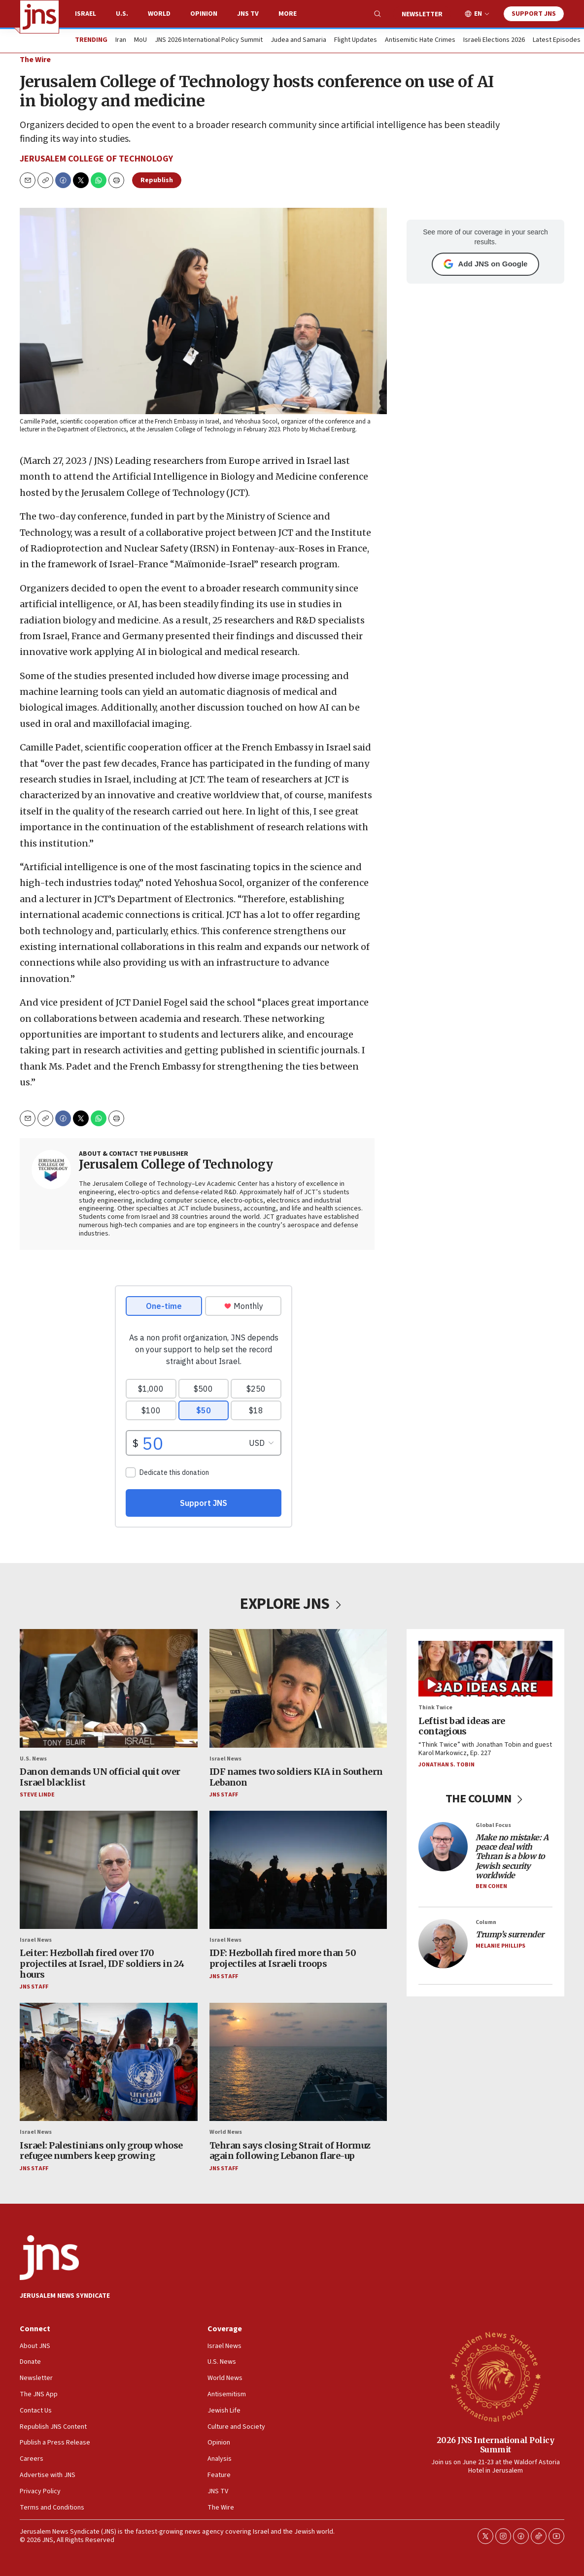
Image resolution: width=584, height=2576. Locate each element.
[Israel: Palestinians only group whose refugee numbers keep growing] (109, 2062)
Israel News (225, 1759)
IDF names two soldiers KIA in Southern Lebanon (296, 1777)
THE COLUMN (486, 1798)
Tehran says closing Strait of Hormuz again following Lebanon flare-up (290, 2151)
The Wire (35, 59)
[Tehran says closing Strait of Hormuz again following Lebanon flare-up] (298, 2062)
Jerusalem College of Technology (96, 159)
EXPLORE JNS (292, 1604)
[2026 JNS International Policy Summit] (495, 2376)
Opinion (203, 14)
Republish (156, 180)
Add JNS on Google (486, 264)
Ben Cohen (491, 1886)
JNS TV (248, 14)
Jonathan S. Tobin (446, 1765)
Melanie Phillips (500, 1946)
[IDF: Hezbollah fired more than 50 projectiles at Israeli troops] (298, 1870)
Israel (85, 14)
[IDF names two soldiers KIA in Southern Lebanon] (298, 1688)
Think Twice (435, 1708)
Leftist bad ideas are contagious (461, 1726)
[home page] (39, 17)
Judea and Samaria (298, 40)
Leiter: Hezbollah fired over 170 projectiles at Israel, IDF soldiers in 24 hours (102, 1964)
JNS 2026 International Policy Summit (209, 40)
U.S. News (33, 1759)
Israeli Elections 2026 (494, 40)
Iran (120, 40)
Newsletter (422, 14)
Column (486, 1922)
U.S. (122, 14)
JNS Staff (223, 1795)
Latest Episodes (557, 40)
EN (478, 14)
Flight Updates (355, 40)
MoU (140, 40)
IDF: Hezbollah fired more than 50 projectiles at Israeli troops (282, 1959)
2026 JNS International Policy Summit (495, 2444)
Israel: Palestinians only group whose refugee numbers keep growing (101, 2151)
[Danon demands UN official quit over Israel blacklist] (109, 1688)
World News (225, 2132)
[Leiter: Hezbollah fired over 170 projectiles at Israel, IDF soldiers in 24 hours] (109, 1870)
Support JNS (534, 14)
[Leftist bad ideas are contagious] (485, 1668)
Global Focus (493, 1825)
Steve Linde (37, 1795)
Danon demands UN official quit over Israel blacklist (100, 1777)
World (159, 14)
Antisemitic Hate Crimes (420, 40)
